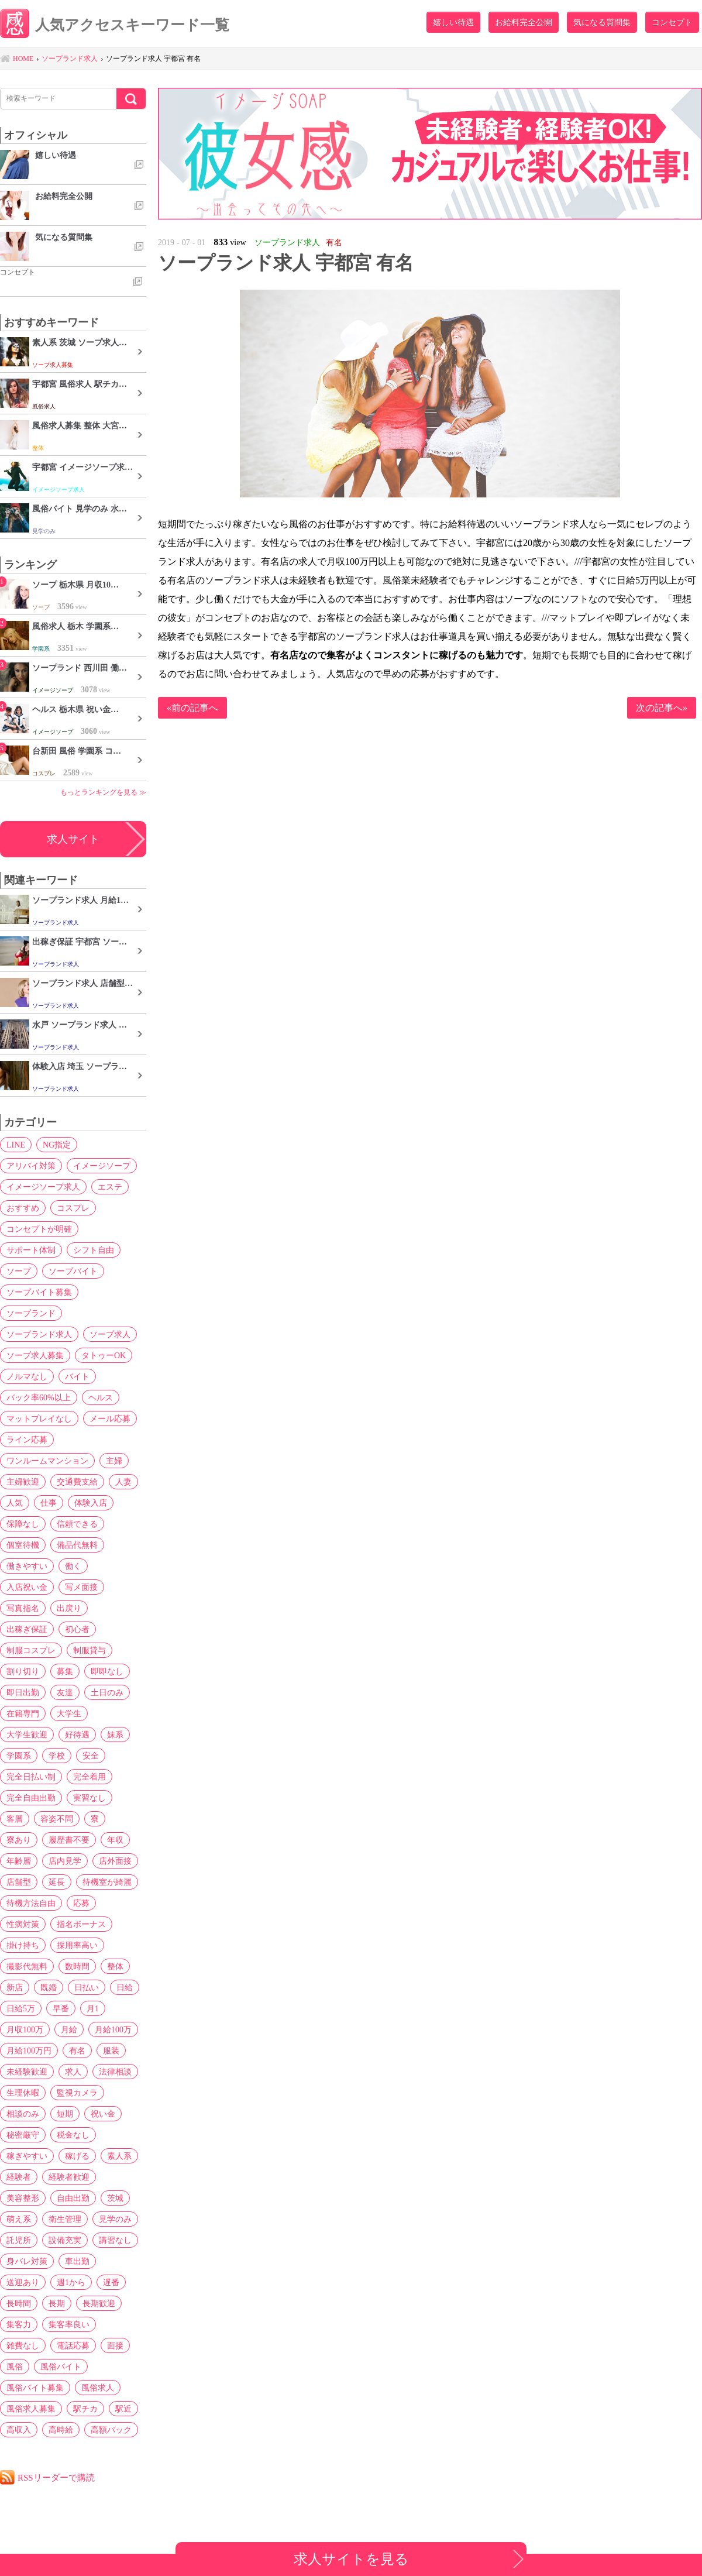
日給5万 (20, 2008)
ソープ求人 (110, 1334)
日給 (124, 1987)
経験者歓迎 (69, 2177)
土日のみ (107, 1692)
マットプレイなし (39, 1418)
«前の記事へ (192, 708)
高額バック (111, 2430)
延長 (57, 1882)
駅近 (123, 2409)
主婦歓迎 (22, 1482)
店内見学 (65, 1861)
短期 (65, 2114)
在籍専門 (22, 1713)
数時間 (77, 1966)
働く (73, 1566)
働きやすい (26, 1566)
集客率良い (69, 2324)
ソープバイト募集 (39, 1292)
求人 (73, 2071)
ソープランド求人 (39, 1334)
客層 (14, 1819)
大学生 (69, 1713)
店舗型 (18, 1882)
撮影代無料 (26, 1966)
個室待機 (22, 1545)
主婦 (114, 1461)
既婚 (48, 1987)
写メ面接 (81, 1587)
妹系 (115, 1734)
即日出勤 (22, 1692)
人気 (14, 1503)
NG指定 (57, 1145)
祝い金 (103, 2114)
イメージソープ (101, 1166)
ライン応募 (26, 1439)
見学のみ (115, 2219)
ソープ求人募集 (35, 1355)
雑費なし (22, 2345)
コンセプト (672, 22)
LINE (15, 1145)
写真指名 (22, 1608)
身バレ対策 (26, 2261)
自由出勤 (73, 2198)
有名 (77, 2050)
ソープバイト (73, 1271)
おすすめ (22, 1208)
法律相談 (115, 2071)
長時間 (18, 2303)
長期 (57, 2303)
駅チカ (85, 2409)
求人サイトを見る (351, 2558)
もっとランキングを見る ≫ (103, 792)
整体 (115, 1966)
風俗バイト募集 (35, 2387)
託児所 (18, 2240)
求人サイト (73, 839)
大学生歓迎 (26, 1734)
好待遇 (77, 1734)
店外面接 (115, 1861)
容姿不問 (56, 1819)
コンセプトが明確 (39, 1229)
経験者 (18, 2177)
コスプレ (73, 1208)
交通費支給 (77, 1482)
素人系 (119, 2156)
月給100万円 (28, 2050)
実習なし (89, 1798)
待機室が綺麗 (107, 1882)
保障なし (22, 1524)
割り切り (22, 1671)
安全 (90, 1755)
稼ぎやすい (26, 2156)
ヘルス (100, 1397)
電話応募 (73, 2345)
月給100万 (113, 2029)
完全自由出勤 (31, 1798)
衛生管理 (65, 2219)
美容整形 (22, 2198)
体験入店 (90, 1503)
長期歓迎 (98, 2303)
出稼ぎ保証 (26, 1629)
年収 (115, 1840)
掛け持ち (22, 1945)
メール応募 (110, 1418)
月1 (93, 2008)
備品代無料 (77, 1545)
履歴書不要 (69, 1840)
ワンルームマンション (47, 1461)
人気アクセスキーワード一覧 (114, 25)
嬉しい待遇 (453, 22)
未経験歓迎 (26, 2071)
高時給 (61, 2430)
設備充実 (65, 2240)
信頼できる (77, 1524)
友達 (65, 1692)
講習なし (115, 2240)
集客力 (18, 2324)
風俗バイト (60, 2366)
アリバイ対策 (31, 1166)
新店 (14, 1987)
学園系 (18, 1755)
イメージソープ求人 (43, 1187)
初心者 (77, 1629)
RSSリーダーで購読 (56, 2477)
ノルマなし (26, 1376)
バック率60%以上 (38, 1397)
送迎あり (22, 2282)
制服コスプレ (31, 1650)
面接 (115, 2345)
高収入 (18, 2430)
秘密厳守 (22, 2135)
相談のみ (22, 2114)
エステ (110, 1187)
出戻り (69, 1608)
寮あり (18, 1840)
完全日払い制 (31, 1777)
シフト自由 (93, 1250)
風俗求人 (97, 2387)
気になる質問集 (602, 22)
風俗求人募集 (31, 2409)
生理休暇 (22, 2093)
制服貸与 (89, 1650)
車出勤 (77, 2261)
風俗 (14, 2366)
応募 (81, 1903)
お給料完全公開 (523, 22)
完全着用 (89, 1777)
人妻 (123, 1482)
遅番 (111, 2282)
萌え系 (18, 2219)
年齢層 (18, 1861)
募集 (65, 1671)
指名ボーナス (81, 1924)
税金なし (73, 2135)
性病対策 (22, 1924)
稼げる (77, 2156)
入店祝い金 (26, 1587)
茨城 (115, 2198)
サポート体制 (31, 1250)
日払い (86, 1987)
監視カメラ (77, 2093)
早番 (61, 2008)
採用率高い (77, 1945)
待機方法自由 (31, 1903)
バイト (77, 1376)
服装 (111, 2050)
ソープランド (31, 1313)
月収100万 (24, 2029)
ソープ (18, 1271)
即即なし (107, 1671)
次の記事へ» (661, 708)
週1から (71, 2282)
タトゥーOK (103, 1355)
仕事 (48, 1503)
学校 (57, 1755)
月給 (69, 2029)
